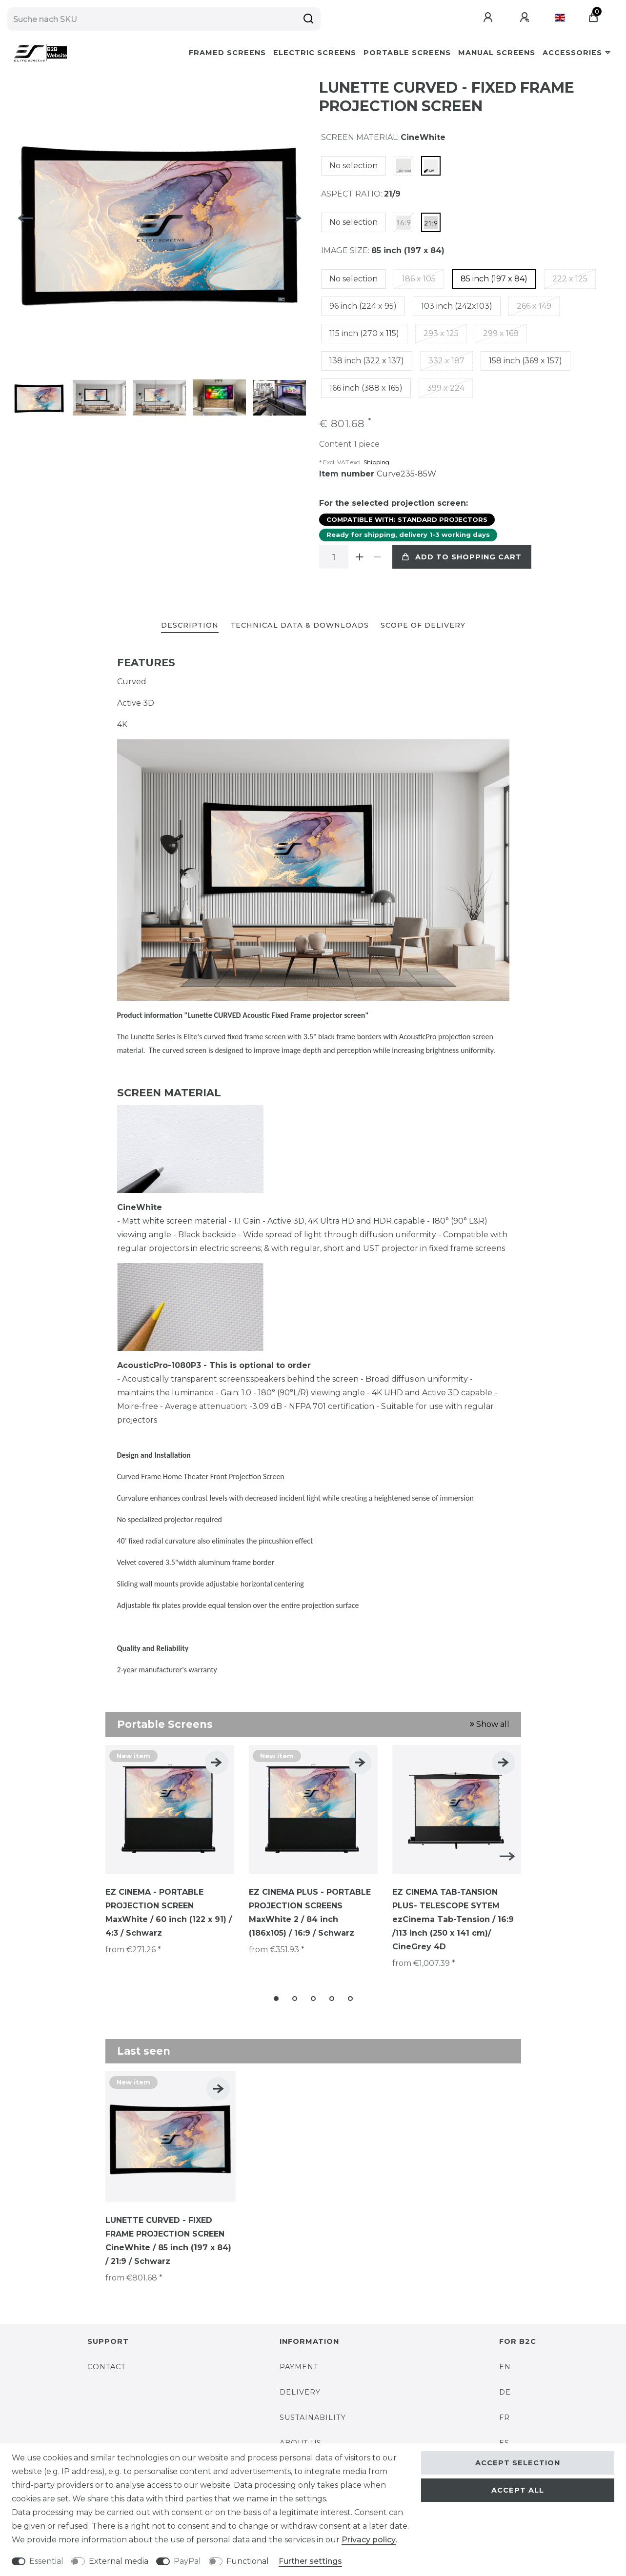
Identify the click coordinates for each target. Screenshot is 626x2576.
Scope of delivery (423, 625)
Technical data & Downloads (299, 625)
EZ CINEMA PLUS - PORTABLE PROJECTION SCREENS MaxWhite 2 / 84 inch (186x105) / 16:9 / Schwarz (310, 1912)
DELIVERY (300, 2392)
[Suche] (308, 19)
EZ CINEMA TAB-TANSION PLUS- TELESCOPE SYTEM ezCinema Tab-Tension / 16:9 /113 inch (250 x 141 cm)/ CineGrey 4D (453, 1919)
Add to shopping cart (462, 557)
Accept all (517, 2490)
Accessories (572, 52)
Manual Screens (496, 52)
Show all (489, 1724)
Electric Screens (314, 52)
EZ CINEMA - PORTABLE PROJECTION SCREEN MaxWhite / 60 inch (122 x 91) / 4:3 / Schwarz (168, 1912)
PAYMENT (299, 2366)
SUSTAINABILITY (313, 2417)
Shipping (375, 462)
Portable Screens (407, 52)
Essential (46, 2561)
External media (118, 2561)
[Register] (525, 17)
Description (190, 625)
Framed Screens (227, 52)
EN (505, 2366)
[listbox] (169, 1809)
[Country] (560, 17)
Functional (247, 2561)
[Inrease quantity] (360, 557)
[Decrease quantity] (377, 557)
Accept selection (517, 2462)
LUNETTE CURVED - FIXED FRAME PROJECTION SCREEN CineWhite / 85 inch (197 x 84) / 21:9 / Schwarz (168, 2241)
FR (504, 2417)
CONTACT (106, 2366)
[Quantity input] (333, 557)
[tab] (189, 626)
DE (505, 2392)
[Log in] (488, 17)
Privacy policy (369, 2539)
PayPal (187, 2561)
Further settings (310, 2561)
